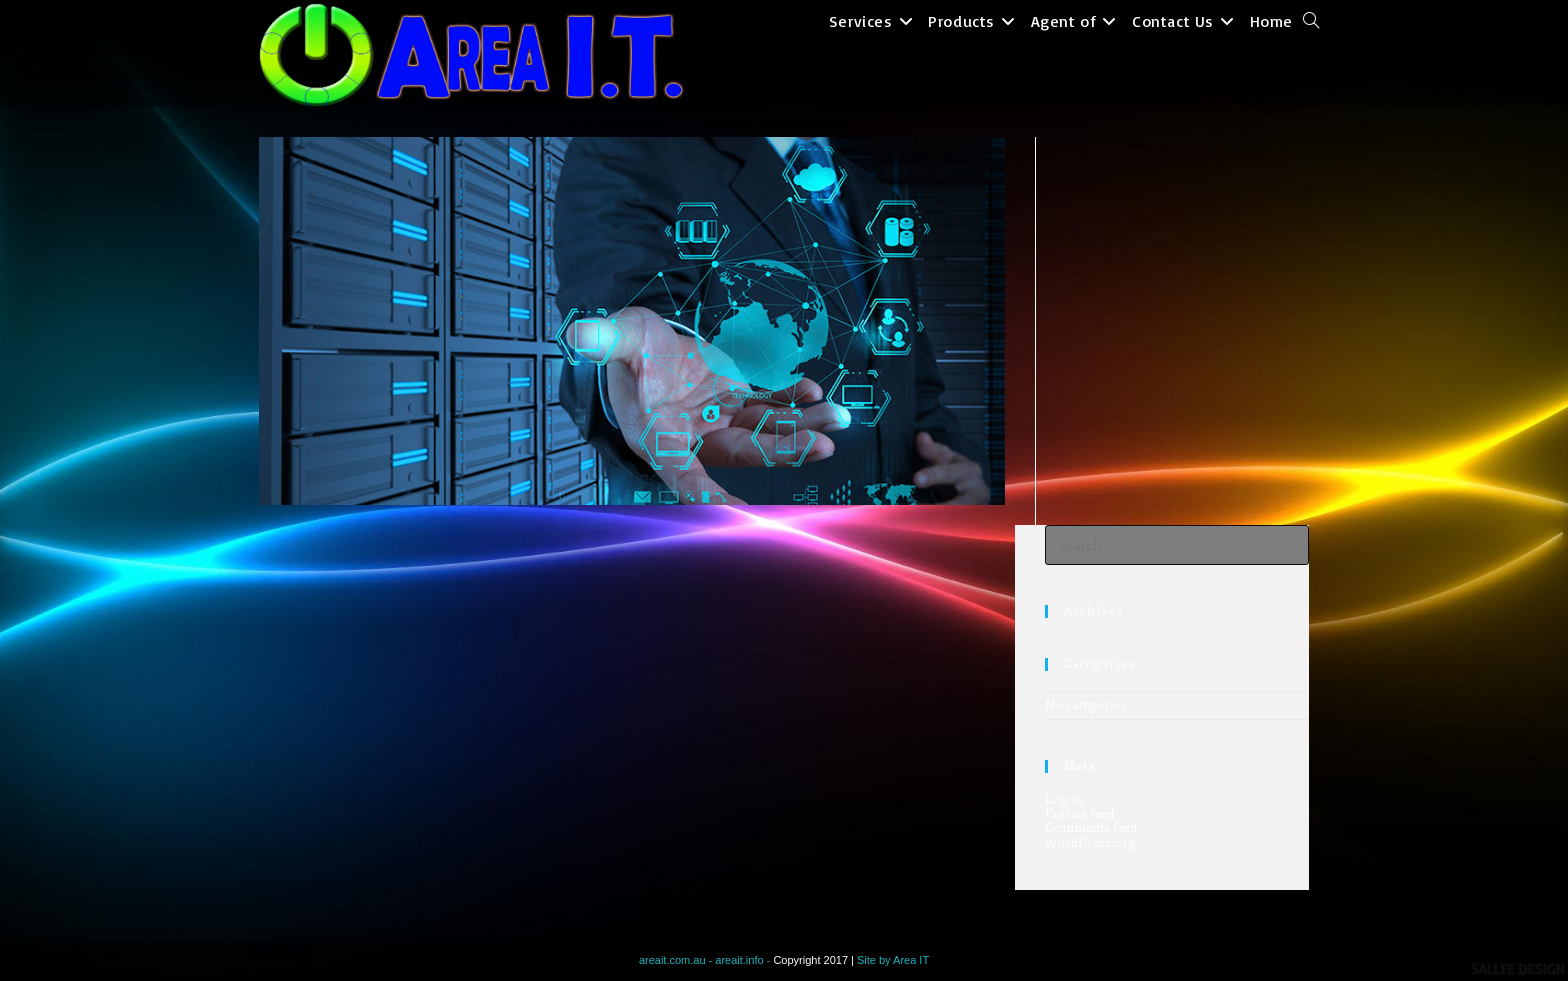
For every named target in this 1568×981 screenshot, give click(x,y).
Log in (1064, 800)
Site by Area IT (893, 960)
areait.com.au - (677, 960)
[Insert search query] (1177, 545)
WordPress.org (1090, 843)
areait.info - (744, 960)
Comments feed (1091, 828)
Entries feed (1079, 814)
